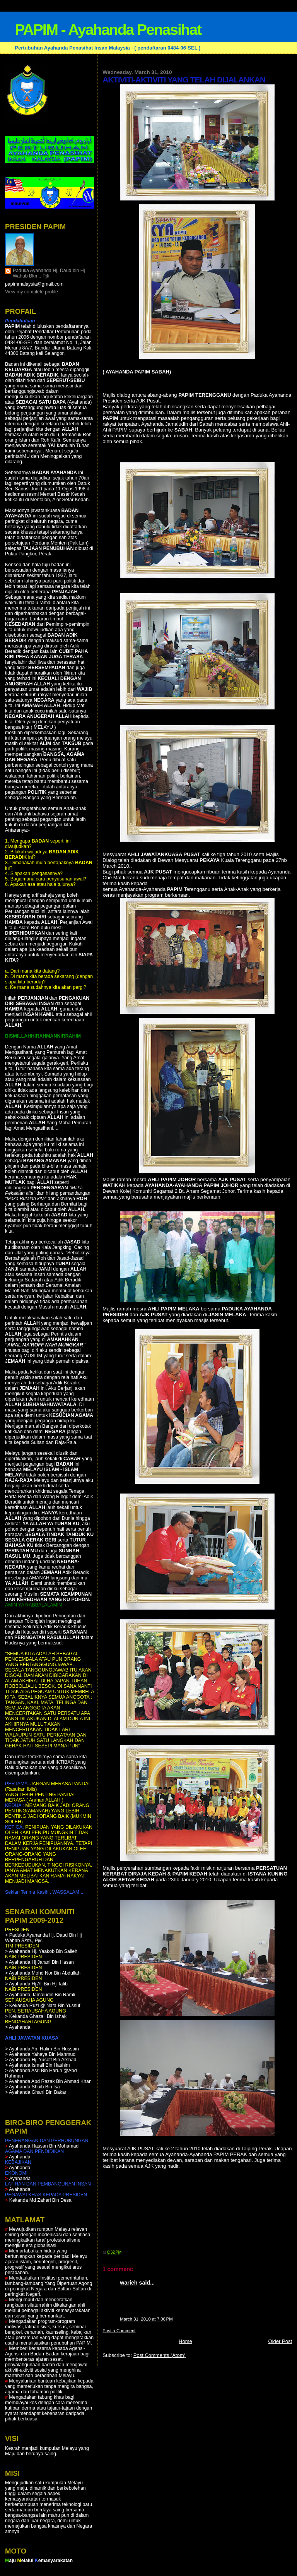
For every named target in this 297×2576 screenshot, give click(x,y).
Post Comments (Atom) (159, 2355)
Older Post (280, 2341)
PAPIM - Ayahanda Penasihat (108, 29)
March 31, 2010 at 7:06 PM (146, 2319)
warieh (128, 2283)
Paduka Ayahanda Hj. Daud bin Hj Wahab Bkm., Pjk (49, 273)
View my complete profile (31, 292)
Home (185, 2341)
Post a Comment (118, 2330)
